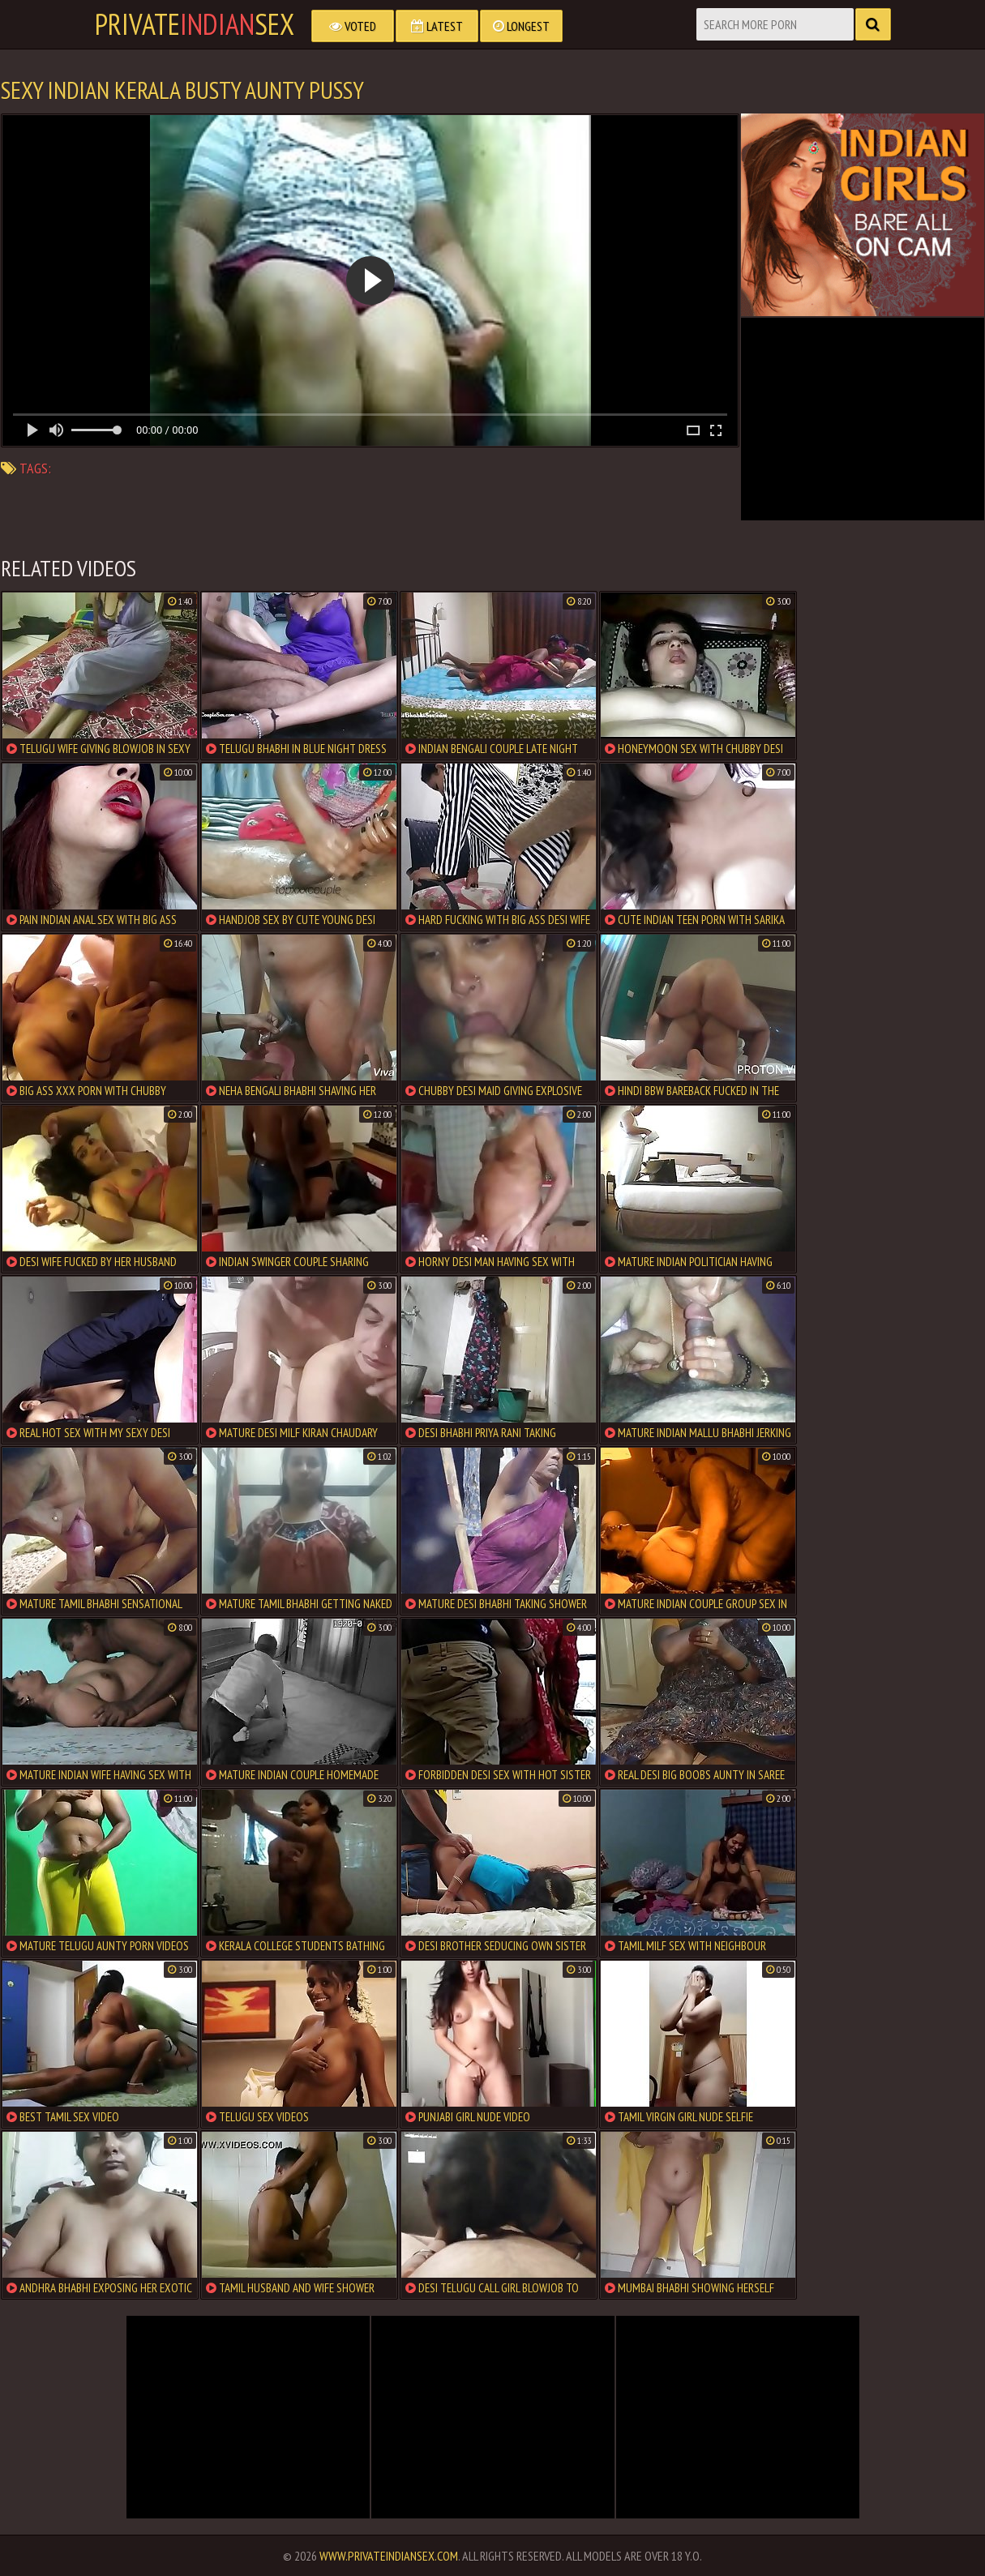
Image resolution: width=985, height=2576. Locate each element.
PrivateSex (194, 24)
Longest (521, 26)
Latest (437, 26)
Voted (352, 26)
